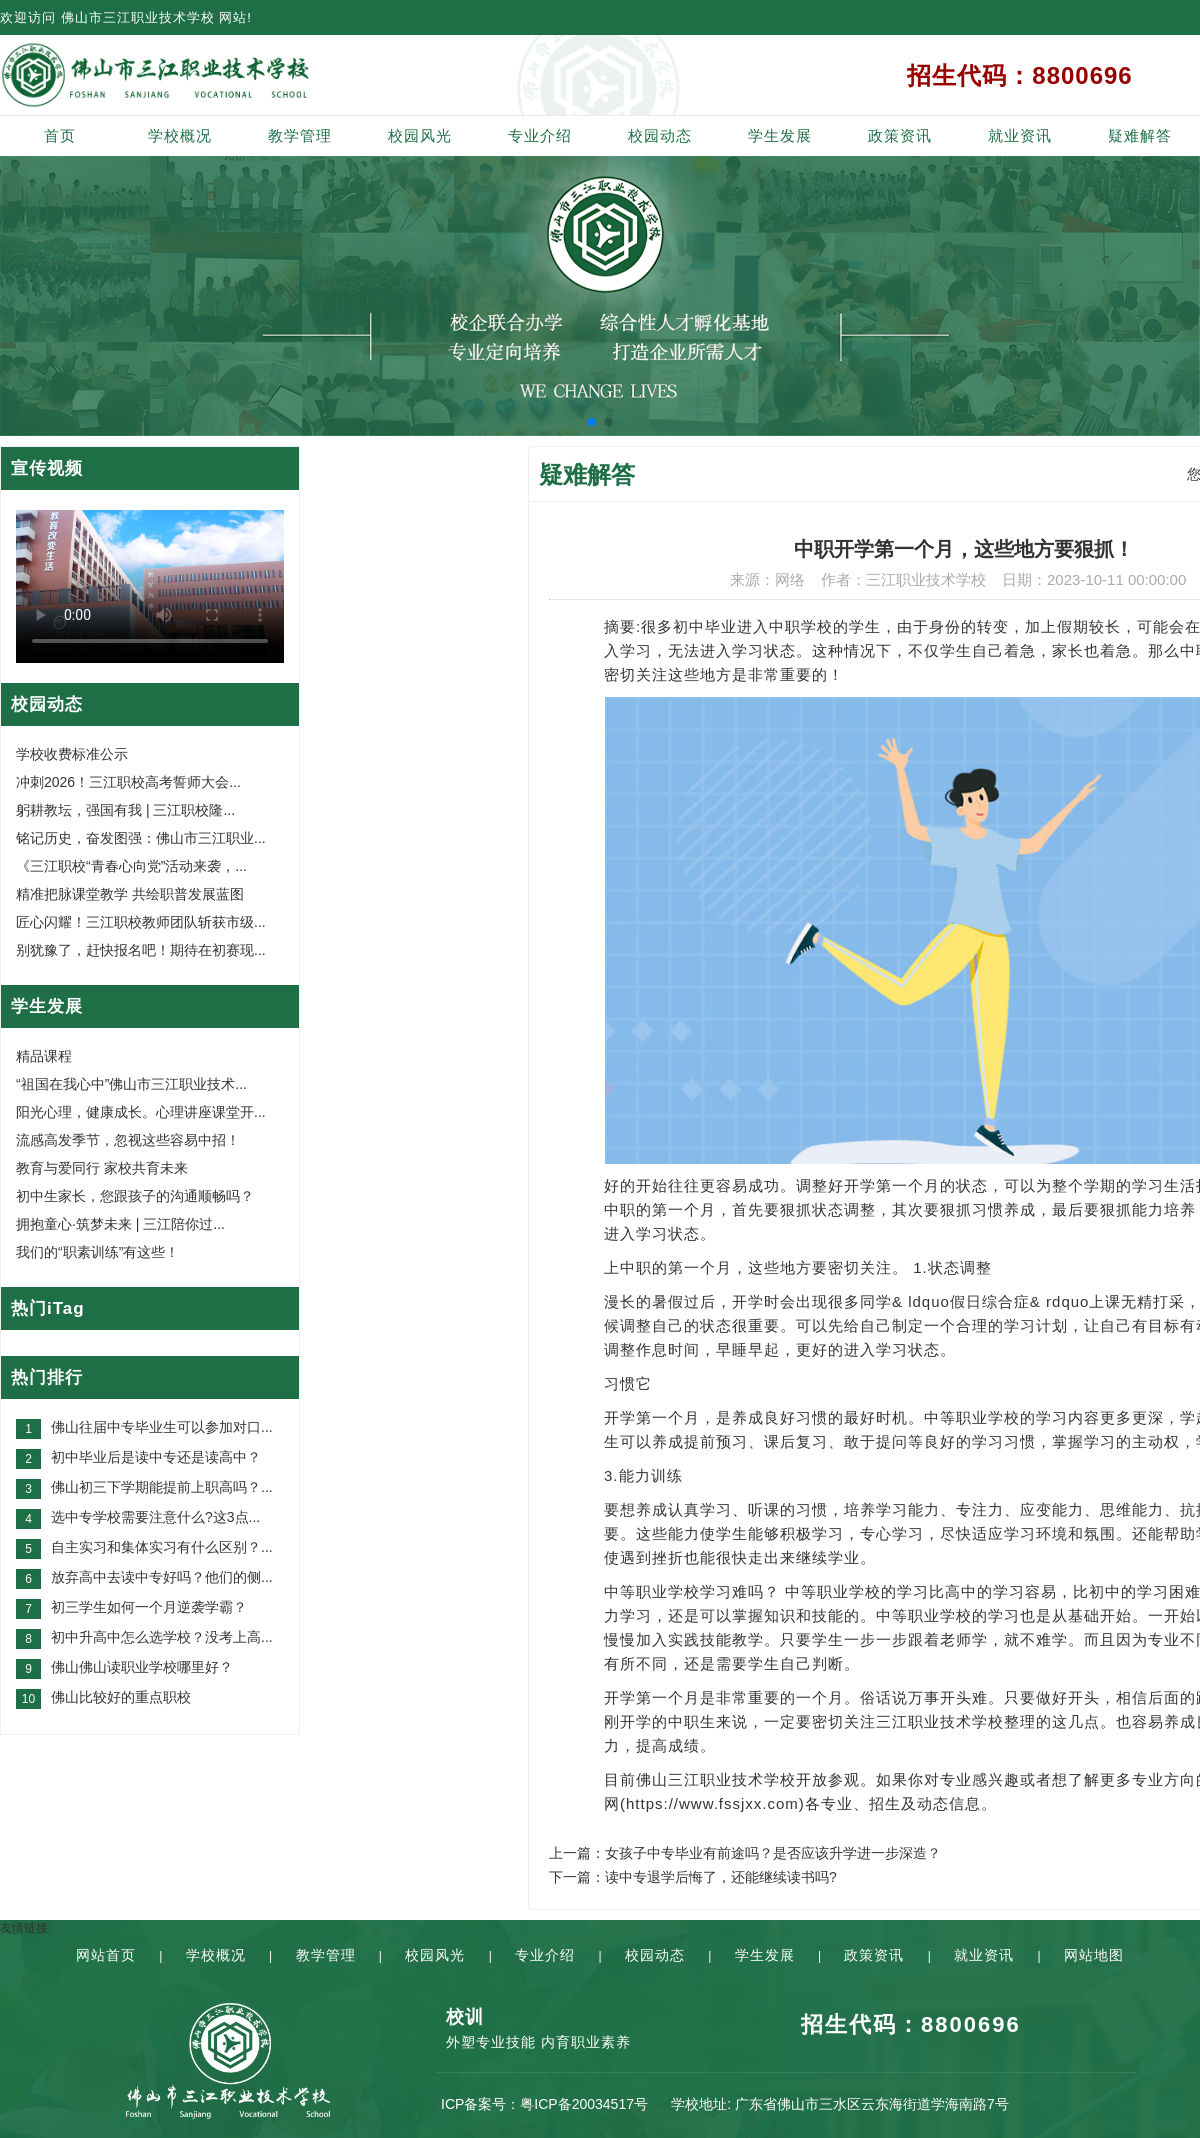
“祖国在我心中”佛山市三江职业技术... (131, 1084)
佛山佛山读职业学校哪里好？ (142, 1667)
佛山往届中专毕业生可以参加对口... (162, 1427)
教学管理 (300, 135)
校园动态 (660, 135)
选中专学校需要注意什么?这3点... (155, 1517)
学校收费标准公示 (72, 754)
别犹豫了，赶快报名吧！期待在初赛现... (141, 950)
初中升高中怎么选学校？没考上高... (162, 1637)
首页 (60, 135)
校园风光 (420, 135)
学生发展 (780, 135)
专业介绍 (540, 135)
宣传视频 (47, 468)
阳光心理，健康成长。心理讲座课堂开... (141, 1112)
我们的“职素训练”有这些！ (97, 1252)
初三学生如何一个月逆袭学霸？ (149, 1607)
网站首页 (106, 1955)
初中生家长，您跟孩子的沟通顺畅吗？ (135, 1196)
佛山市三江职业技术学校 (138, 17)
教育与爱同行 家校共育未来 (102, 1168)
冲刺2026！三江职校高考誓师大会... (128, 782)
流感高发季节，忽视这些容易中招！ (128, 1140)
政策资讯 (900, 135)
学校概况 (180, 135)
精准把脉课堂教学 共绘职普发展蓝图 (130, 894)
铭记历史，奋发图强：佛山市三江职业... (141, 838)
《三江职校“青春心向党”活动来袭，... (131, 866)
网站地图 (1094, 1955)
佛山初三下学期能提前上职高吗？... (162, 1487)
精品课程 (44, 1056)
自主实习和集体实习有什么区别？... (162, 1547)
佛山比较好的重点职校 (121, 1697)
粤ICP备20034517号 (584, 2104)
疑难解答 (1140, 135)
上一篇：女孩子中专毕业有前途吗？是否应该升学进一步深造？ (745, 1853)
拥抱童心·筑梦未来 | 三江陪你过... (120, 1224)
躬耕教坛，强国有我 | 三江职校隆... (125, 810)
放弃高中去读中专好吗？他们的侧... (162, 1577)
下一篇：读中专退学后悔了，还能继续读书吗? (693, 1877)
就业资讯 (1020, 135)
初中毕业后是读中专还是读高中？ (156, 1457)
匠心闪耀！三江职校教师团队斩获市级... (141, 922)
